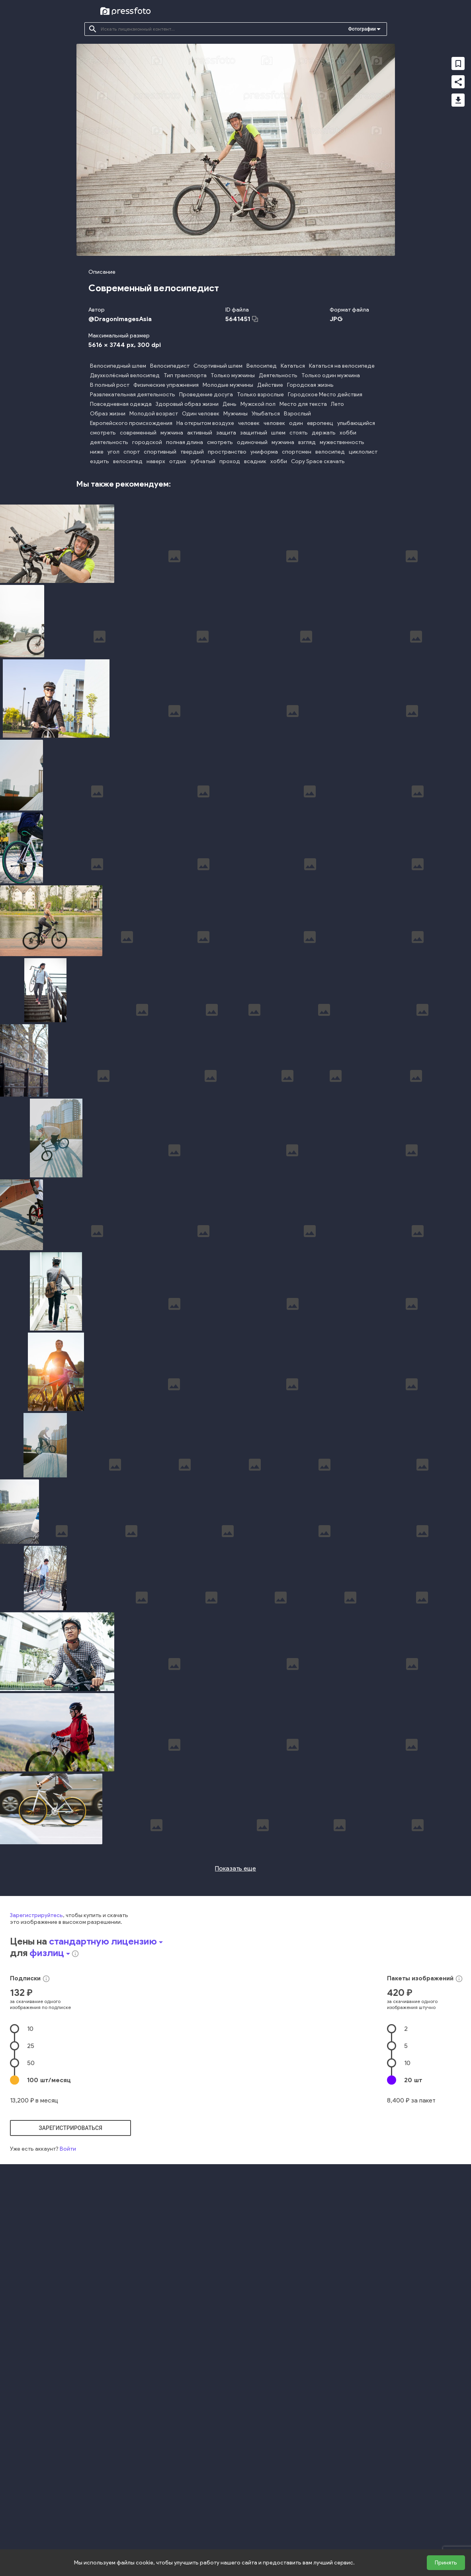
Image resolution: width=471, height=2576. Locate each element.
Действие (270, 385)
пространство (227, 451)
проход (229, 461)
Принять (446, 2562)
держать (324, 432)
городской (147, 442)
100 (49, 2307)
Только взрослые (260, 394)
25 (30, 2273)
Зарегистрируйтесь (36, 2143)
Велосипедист (170, 365)
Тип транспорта (185, 375)
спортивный (160, 451)
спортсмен (296, 451)
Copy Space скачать (318, 461)
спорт (131, 451)
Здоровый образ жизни (187, 404)
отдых (177, 461)
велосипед (330, 451)
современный (138, 432)
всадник (255, 461)
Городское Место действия (325, 394)
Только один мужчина (330, 375)
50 (31, 2290)
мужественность (342, 442)
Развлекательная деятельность (132, 394)
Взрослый (297, 413)
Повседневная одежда (121, 404)
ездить (99, 461)
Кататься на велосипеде (342, 365)
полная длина (184, 442)
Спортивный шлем (217, 365)
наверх (156, 461)
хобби (348, 432)
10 (30, 2256)
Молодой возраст (153, 413)
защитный (253, 432)
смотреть (103, 432)
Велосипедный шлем (118, 365)
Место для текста (303, 404)
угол (113, 451)
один (296, 423)
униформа (264, 451)
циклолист (363, 451)
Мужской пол (258, 404)
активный (199, 432)
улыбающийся (356, 423)
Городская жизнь (310, 385)
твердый (192, 451)
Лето (337, 404)
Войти (68, 2376)
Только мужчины (233, 375)
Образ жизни (107, 413)
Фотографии (362, 29)
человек (249, 423)
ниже (97, 451)
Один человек (200, 413)
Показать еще (235, 2096)
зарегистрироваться (70, 2355)
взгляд (307, 442)
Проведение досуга (206, 394)
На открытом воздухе (205, 423)
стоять (298, 432)
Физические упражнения (166, 385)
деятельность (109, 442)
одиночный (252, 442)
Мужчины (235, 413)
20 (413, 2307)
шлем (278, 432)
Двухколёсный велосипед (125, 375)
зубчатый (202, 461)
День (229, 404)
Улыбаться (266, 413)
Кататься (293, 365)
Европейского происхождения (131, 423)
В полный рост (109, 385)
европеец (320, 423)
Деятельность (278, 375)
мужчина (171, 432)
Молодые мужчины (228, 385)
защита (226, 432)
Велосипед (261, 365)
